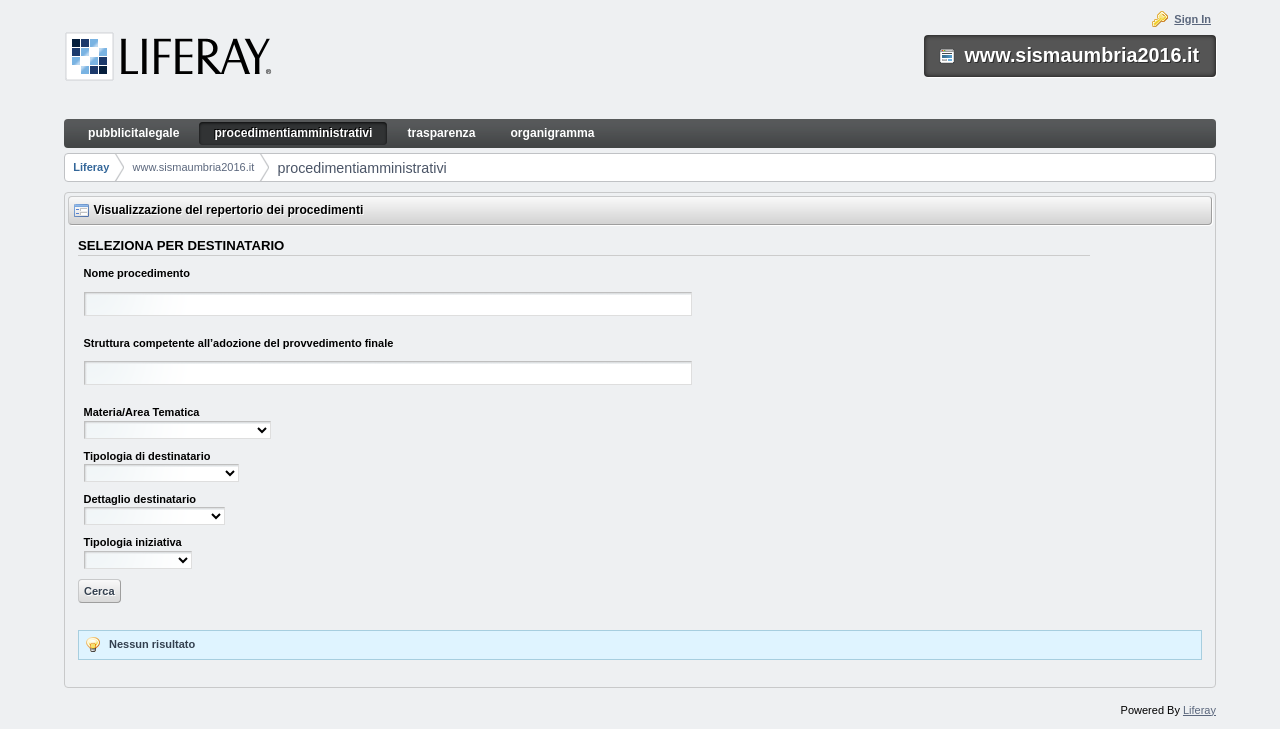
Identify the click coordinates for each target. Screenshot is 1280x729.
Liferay (91, 167)
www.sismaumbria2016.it (194, 167)
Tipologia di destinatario (147, 456)
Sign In (1192, 19)
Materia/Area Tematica (142, 412)
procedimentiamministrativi (361, 168)
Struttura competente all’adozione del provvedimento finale (239, 343)
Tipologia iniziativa (133, 542)
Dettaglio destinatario (140, 499)
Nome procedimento (137, 273)
